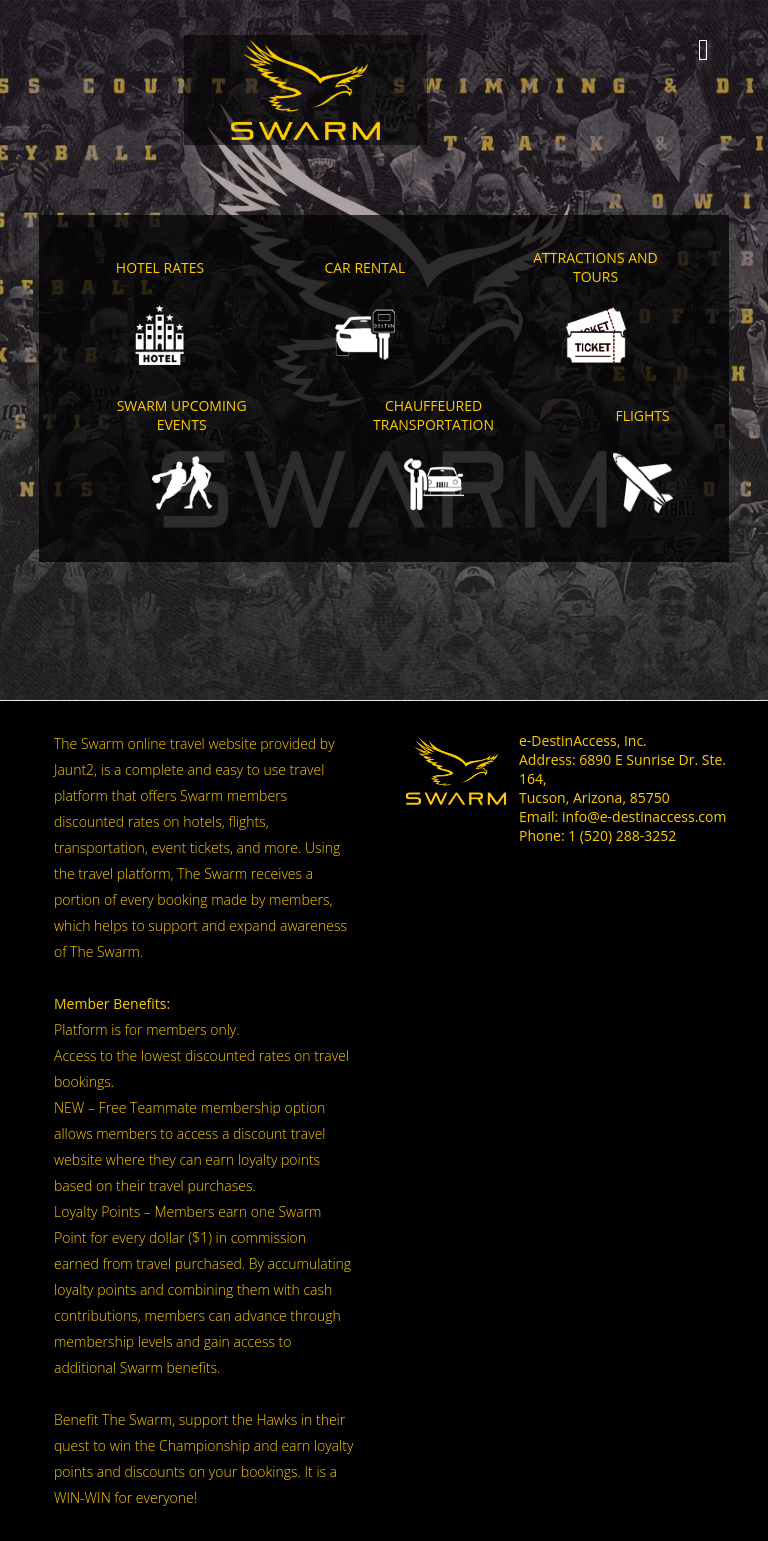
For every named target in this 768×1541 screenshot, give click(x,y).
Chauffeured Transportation (433, 415)
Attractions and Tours (595, 267)
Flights (642, 415)
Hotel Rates (160, 267)
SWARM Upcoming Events (182, 415)
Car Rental (364, 267)
